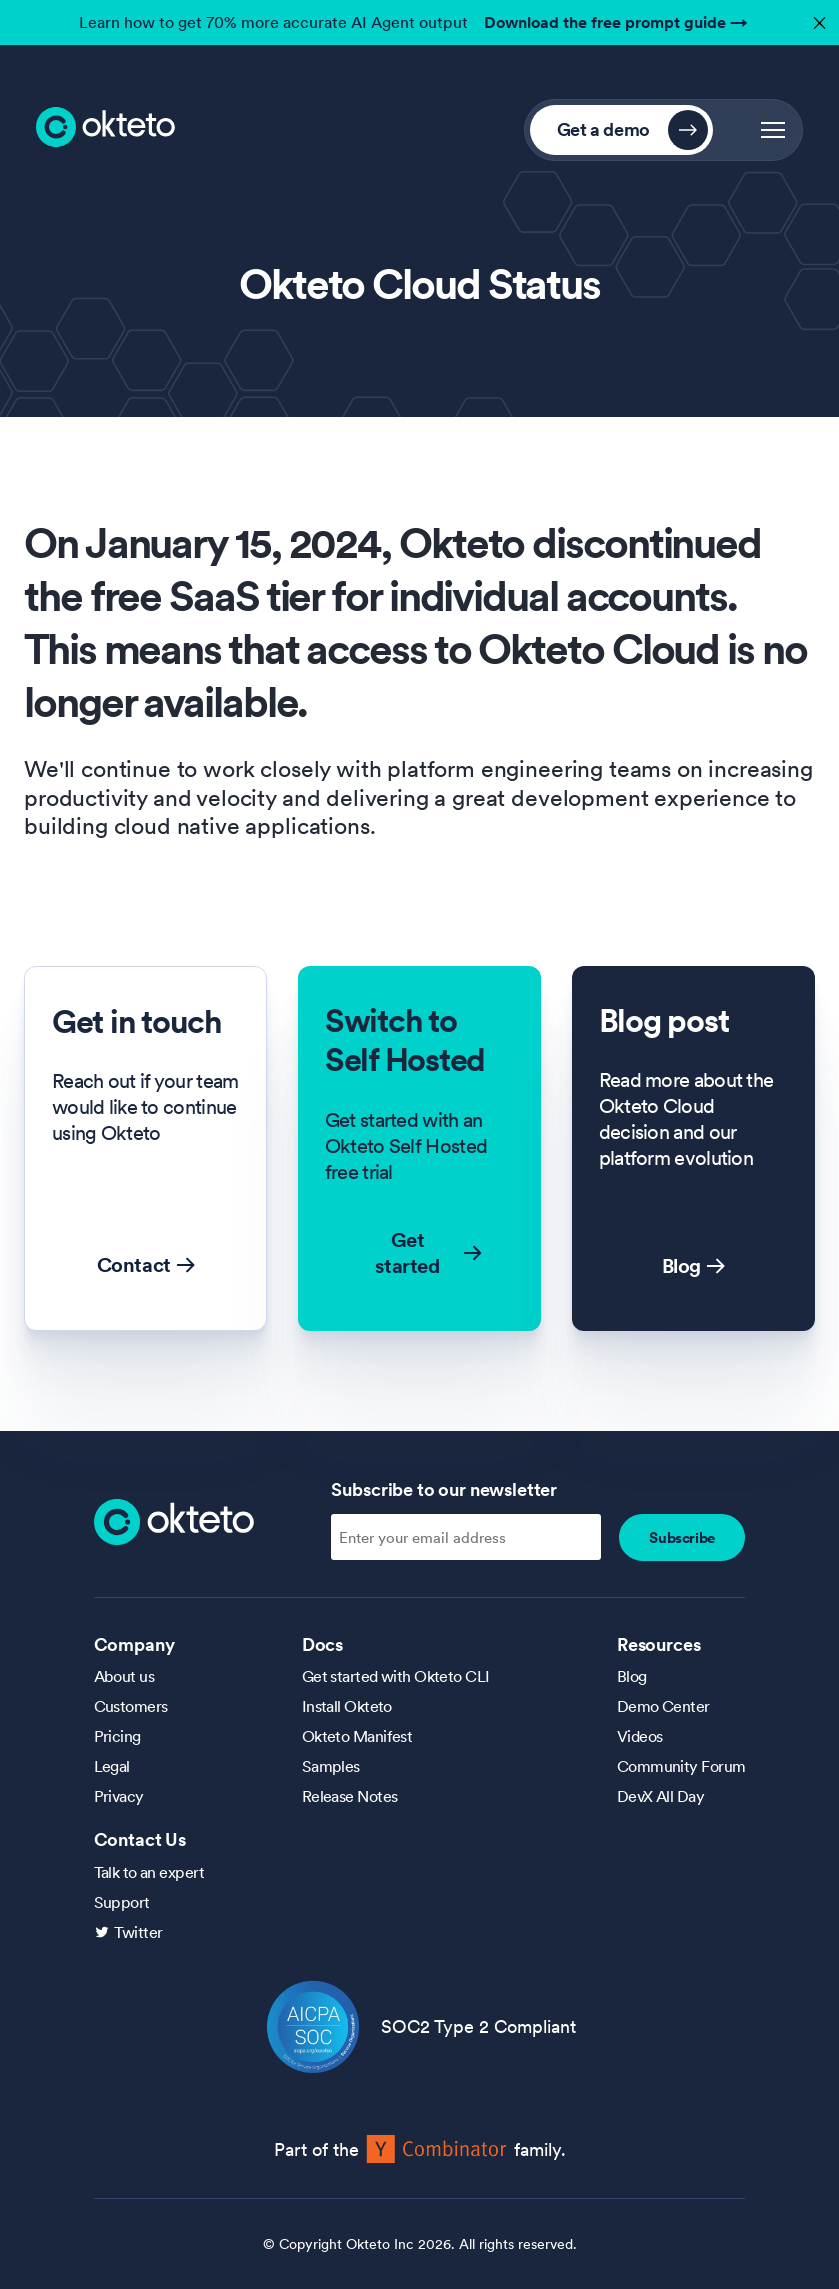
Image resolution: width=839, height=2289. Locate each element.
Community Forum (681, 1766)
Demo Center (663, 1706)
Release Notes (350, 1796)
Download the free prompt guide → (616, 22)
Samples (331, 1766)
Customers (131, 1706)
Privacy (119, 1796)
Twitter (138, 1932)
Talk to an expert (149, 1872)
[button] (773, 130)
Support (122, 1902)
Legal (112, 1766)
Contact (146, 1265)
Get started (428, 1253)
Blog (693, 1266)
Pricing (117, 1736)
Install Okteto (347, 1706)
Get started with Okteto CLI (396, 1676)
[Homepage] (174, 1520)
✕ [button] (817, 17)
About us (124, 1676)
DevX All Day (660, 1796)
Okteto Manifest (357, 1736)
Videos (640, 1736)
